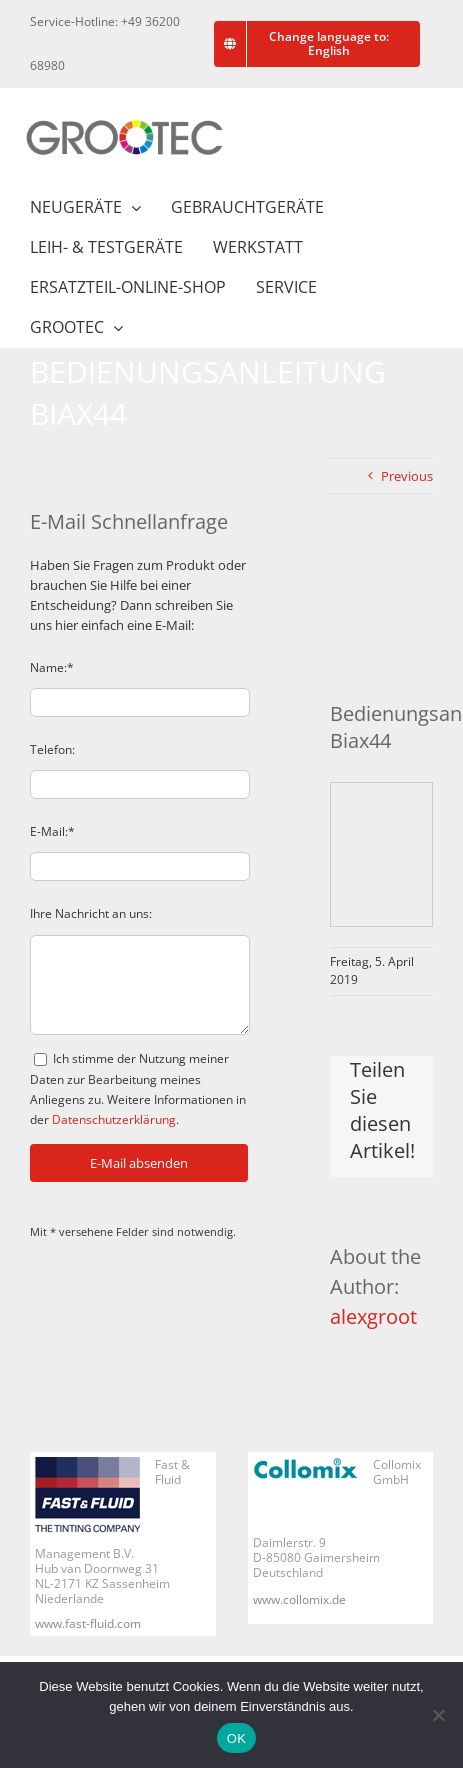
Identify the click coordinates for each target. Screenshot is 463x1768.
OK (236, 1738)
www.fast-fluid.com (88, 1623)
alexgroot (373, 1316)
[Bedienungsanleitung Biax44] (381, 627)
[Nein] (438, 1715)
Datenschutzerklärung (114, 1119)
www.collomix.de (299, 1599)
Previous (407, 476)
